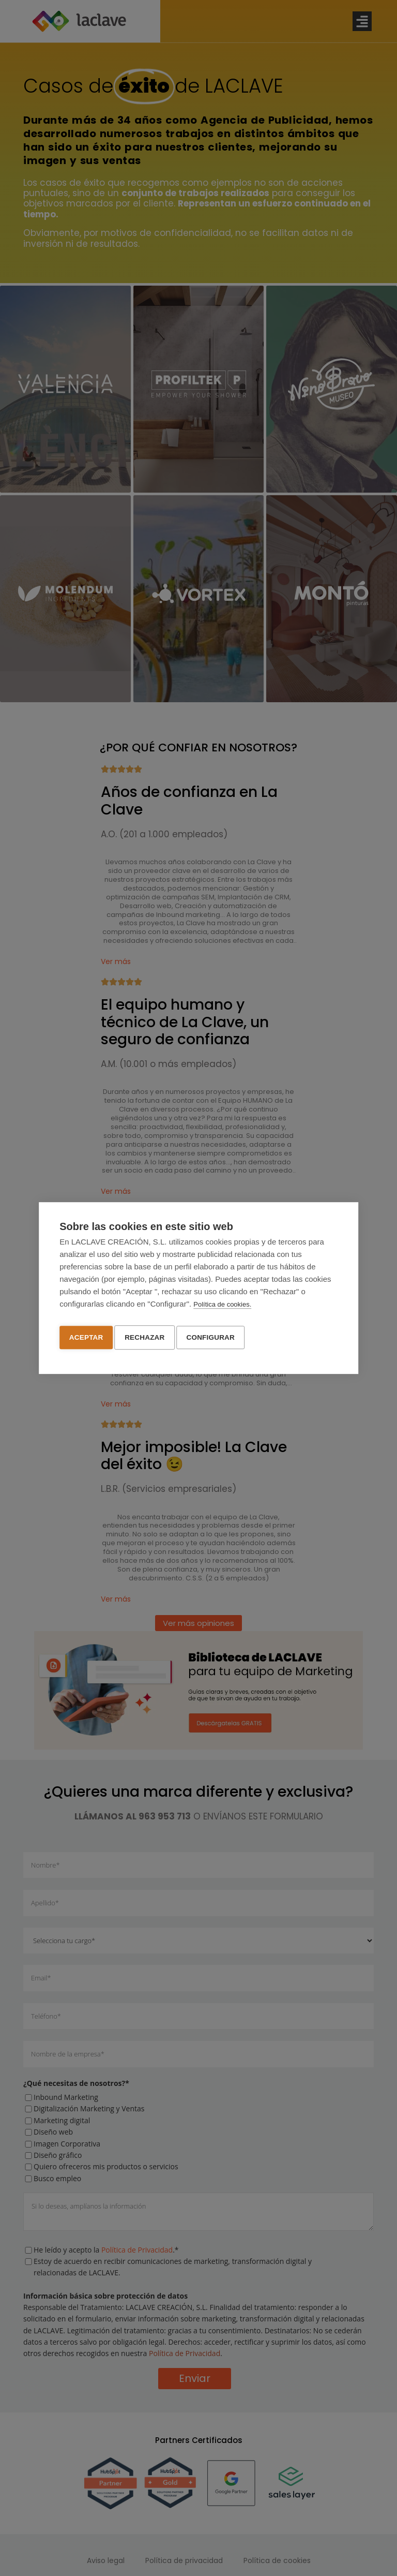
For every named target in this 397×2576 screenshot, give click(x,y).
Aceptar (86, 1336)
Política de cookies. (222, 1306)
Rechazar (147, 1336)
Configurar (216, 1336)
